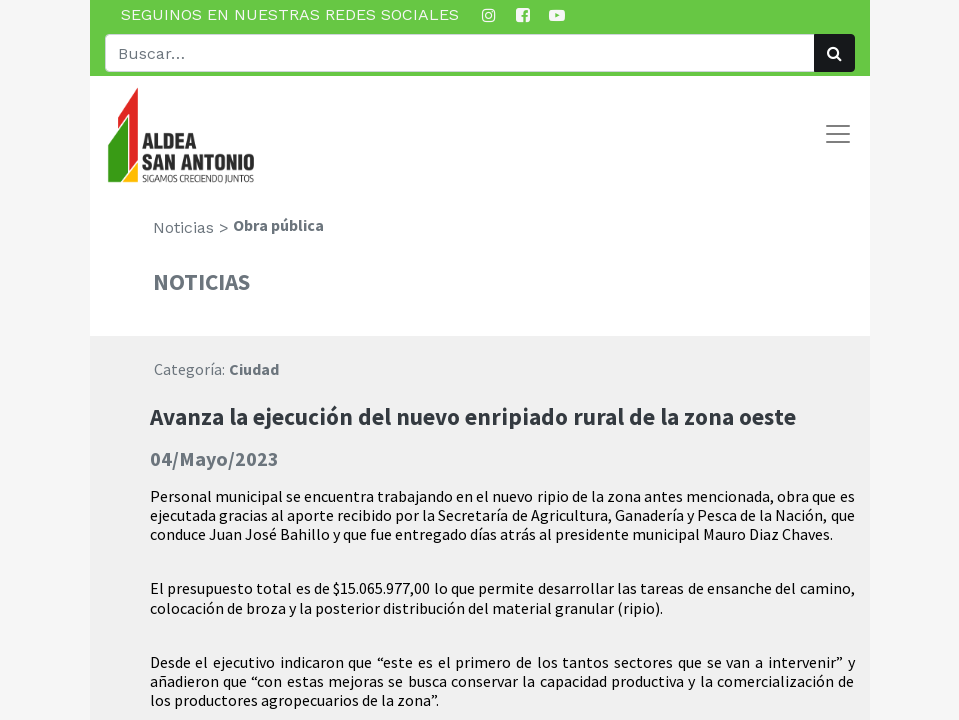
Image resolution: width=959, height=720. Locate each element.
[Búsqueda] (834, 53)
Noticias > (191, 227)
